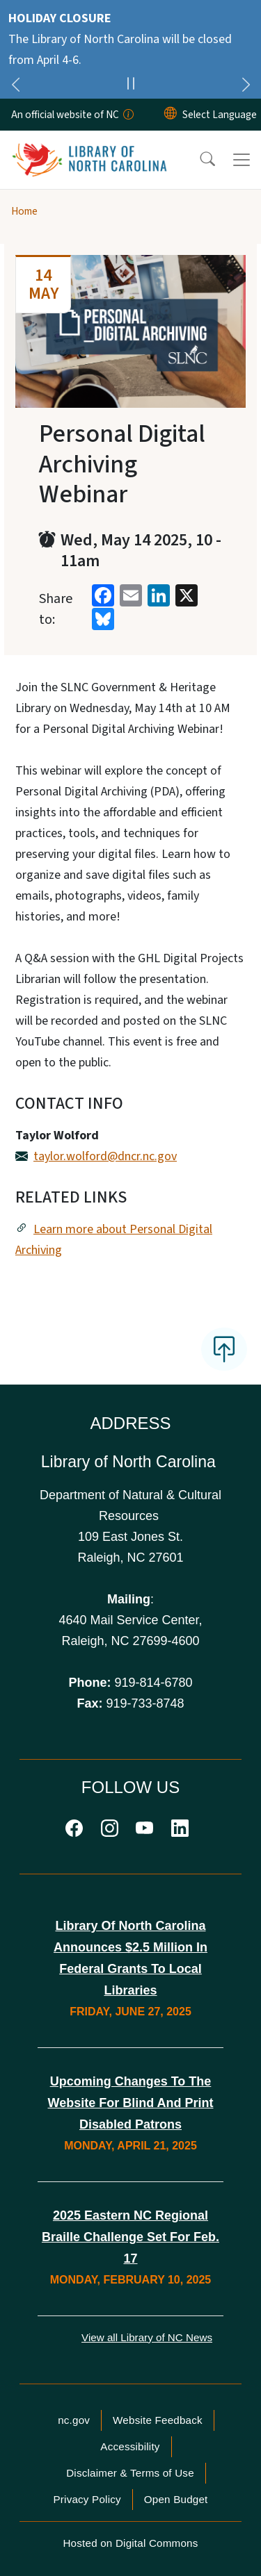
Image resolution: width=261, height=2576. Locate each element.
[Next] (245, 87)
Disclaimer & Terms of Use (130, 2473)
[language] (219, 114)
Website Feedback (158, 2420)
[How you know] (127, 114)
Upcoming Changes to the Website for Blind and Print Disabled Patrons (131, 2102)
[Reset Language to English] (170, 114)
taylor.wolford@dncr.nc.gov (105, 1156)
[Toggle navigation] (241, 159)
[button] (198, 159)
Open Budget (176, 2499)
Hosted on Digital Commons (130, 2543)
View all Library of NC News (146, 2337)
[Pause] (130, 85)
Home (24, 211)
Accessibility (129, 2446)
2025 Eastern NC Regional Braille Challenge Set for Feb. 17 (130, 2236)
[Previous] (15, 87)
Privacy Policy (86, 2499)
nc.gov (74, 2420)
